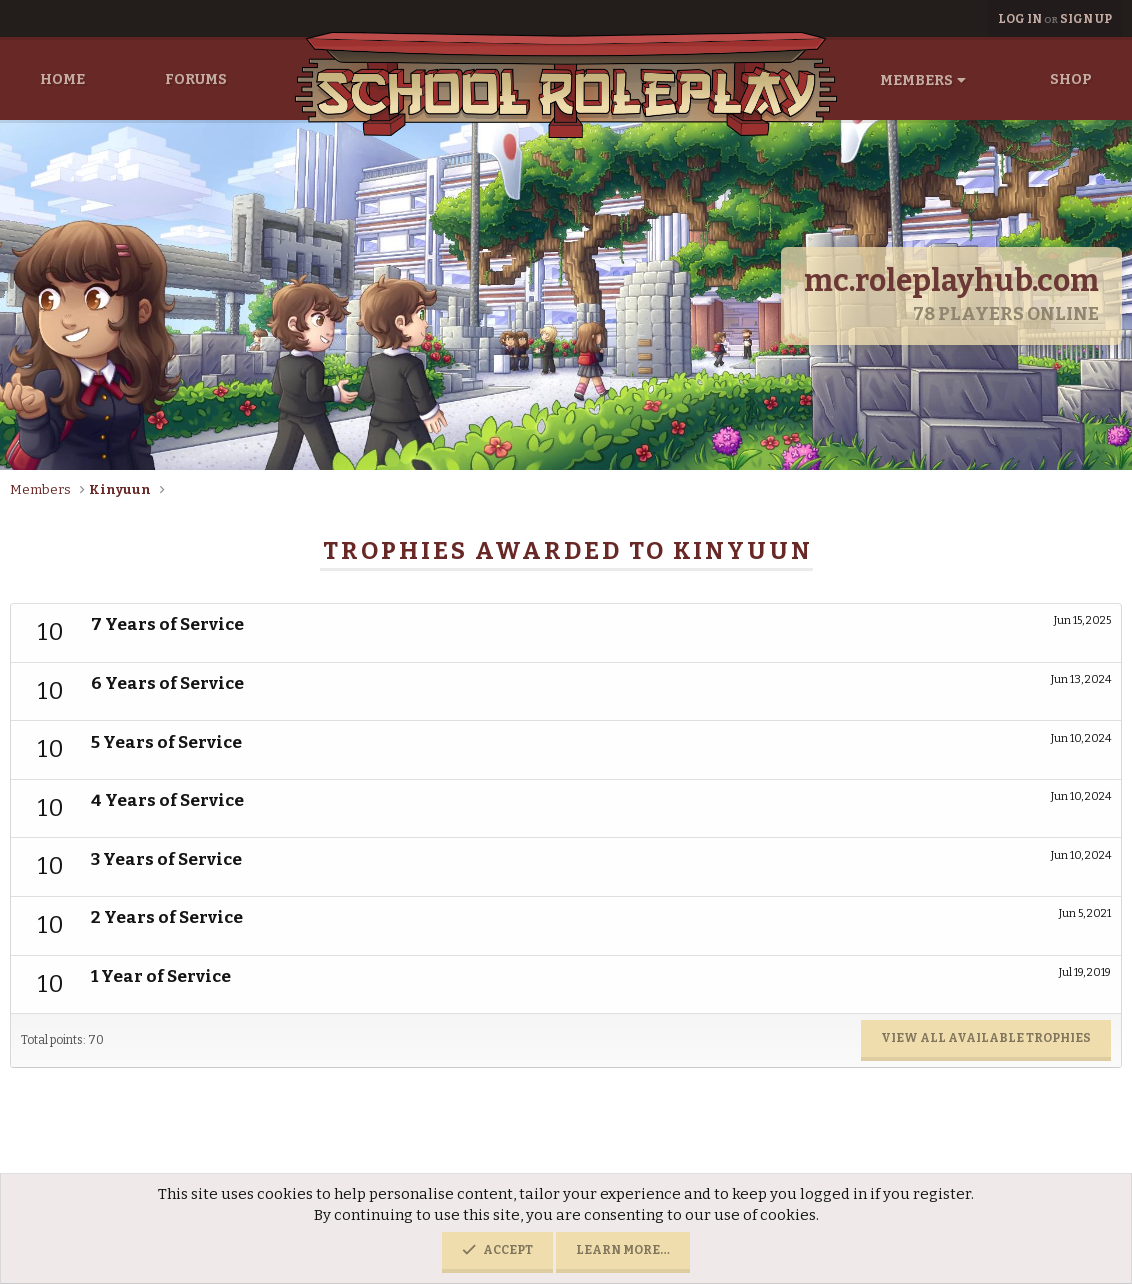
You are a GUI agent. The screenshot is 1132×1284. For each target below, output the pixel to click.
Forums (196, 79)
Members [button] (916, 80)
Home (62, 79)
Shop (1071, 79)
